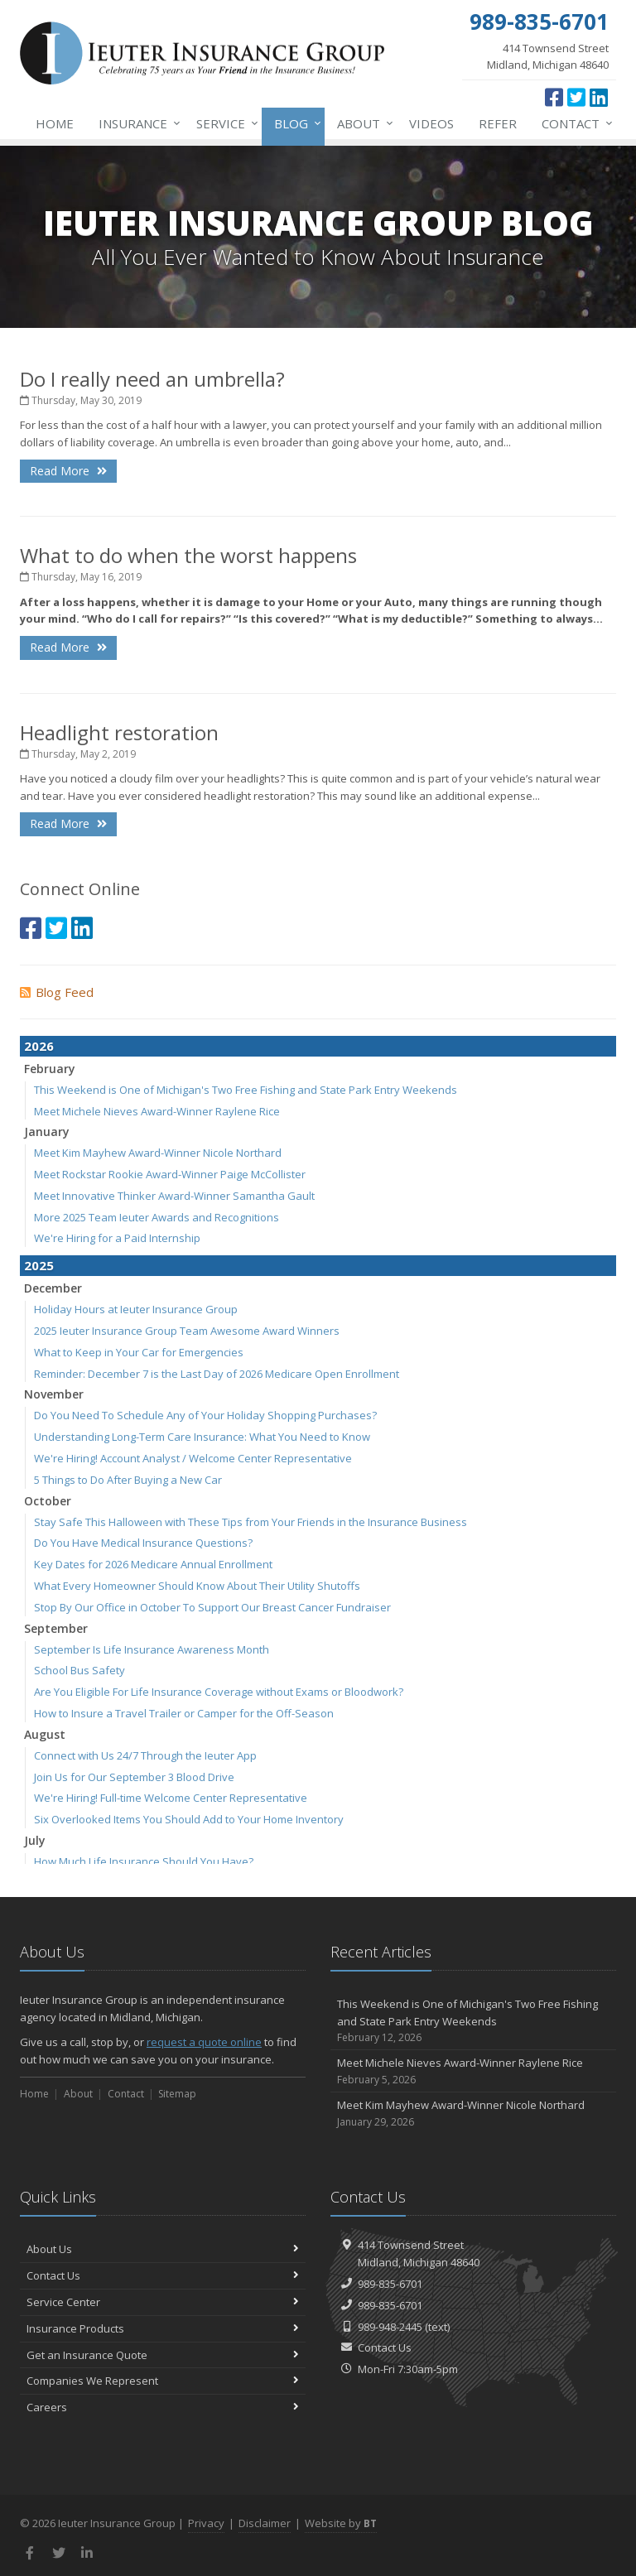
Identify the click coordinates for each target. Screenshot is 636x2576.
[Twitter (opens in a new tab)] (576, 97)
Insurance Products (162, 2328)
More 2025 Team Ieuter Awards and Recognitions (156, 1217)
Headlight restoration (119, 732)
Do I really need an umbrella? (152, 378)
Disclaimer (264, 2523)
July (35, 1840)
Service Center (162, 2301)
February (49, 1068)
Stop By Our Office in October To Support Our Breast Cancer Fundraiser (212, 1607)
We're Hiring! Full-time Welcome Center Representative (170, 1797)
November (54, 1394)
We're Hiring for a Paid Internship (117, 1237)
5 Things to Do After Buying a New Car (128, 1479)
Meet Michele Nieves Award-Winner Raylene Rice (157, 1111)
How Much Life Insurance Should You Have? (143, 1861)
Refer (498, 123)
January (47, 1131)
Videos (431, 123)
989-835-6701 (390, 2283)
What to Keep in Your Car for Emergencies (138, 1352)
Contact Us (162, 2275)
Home (55, 123)
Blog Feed (57, 992)
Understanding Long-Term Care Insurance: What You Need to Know (202, 1436)
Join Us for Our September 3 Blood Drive (134, 1776)
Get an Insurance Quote (162, 2354)
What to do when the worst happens (188, 555)
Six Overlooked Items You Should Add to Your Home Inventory (189, 1819)
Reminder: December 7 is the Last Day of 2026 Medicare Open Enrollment (216, 1373)
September (56, 1628)
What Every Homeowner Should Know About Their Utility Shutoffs (197, 1585)
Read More (68, 471)
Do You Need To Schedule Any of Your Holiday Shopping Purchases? (205, 1415)
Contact (574, 123)
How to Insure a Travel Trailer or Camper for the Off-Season (184, 1713)
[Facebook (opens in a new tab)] (554, 97)
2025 (39, 1265)
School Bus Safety (79, 1670)
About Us (162, 2248)
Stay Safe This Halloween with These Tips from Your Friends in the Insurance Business (250, 1521)
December (53, 1288)
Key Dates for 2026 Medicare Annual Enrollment (153, 1564)
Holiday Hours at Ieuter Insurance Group (136, 1309)
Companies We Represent (162, 2380)
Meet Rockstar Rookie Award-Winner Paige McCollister (170, 1174)
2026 (39, 1046)
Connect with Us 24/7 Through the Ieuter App (145, 1755)
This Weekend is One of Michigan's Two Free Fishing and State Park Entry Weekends (245, 1089)
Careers (162, 2407)
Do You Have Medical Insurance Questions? (143, 1542)
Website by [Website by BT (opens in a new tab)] (341, 2523)
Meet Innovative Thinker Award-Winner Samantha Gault (174, 1195)
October (47, 1501)
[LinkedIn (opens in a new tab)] (599, 97)
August (44, 1734)
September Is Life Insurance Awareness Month (151, 1649)
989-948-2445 (390, 2326)
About (362, 123)
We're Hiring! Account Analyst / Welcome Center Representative (193, 1458)
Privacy (206, 2523)
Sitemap (177, 2094)
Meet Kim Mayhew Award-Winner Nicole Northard (158, 1152)
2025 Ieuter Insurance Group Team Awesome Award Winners (187, 1330)
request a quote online (204, 2041)
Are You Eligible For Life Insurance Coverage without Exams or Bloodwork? (218, 1691)
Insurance (136, 123)
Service (224, 123)
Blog (294, 123)
